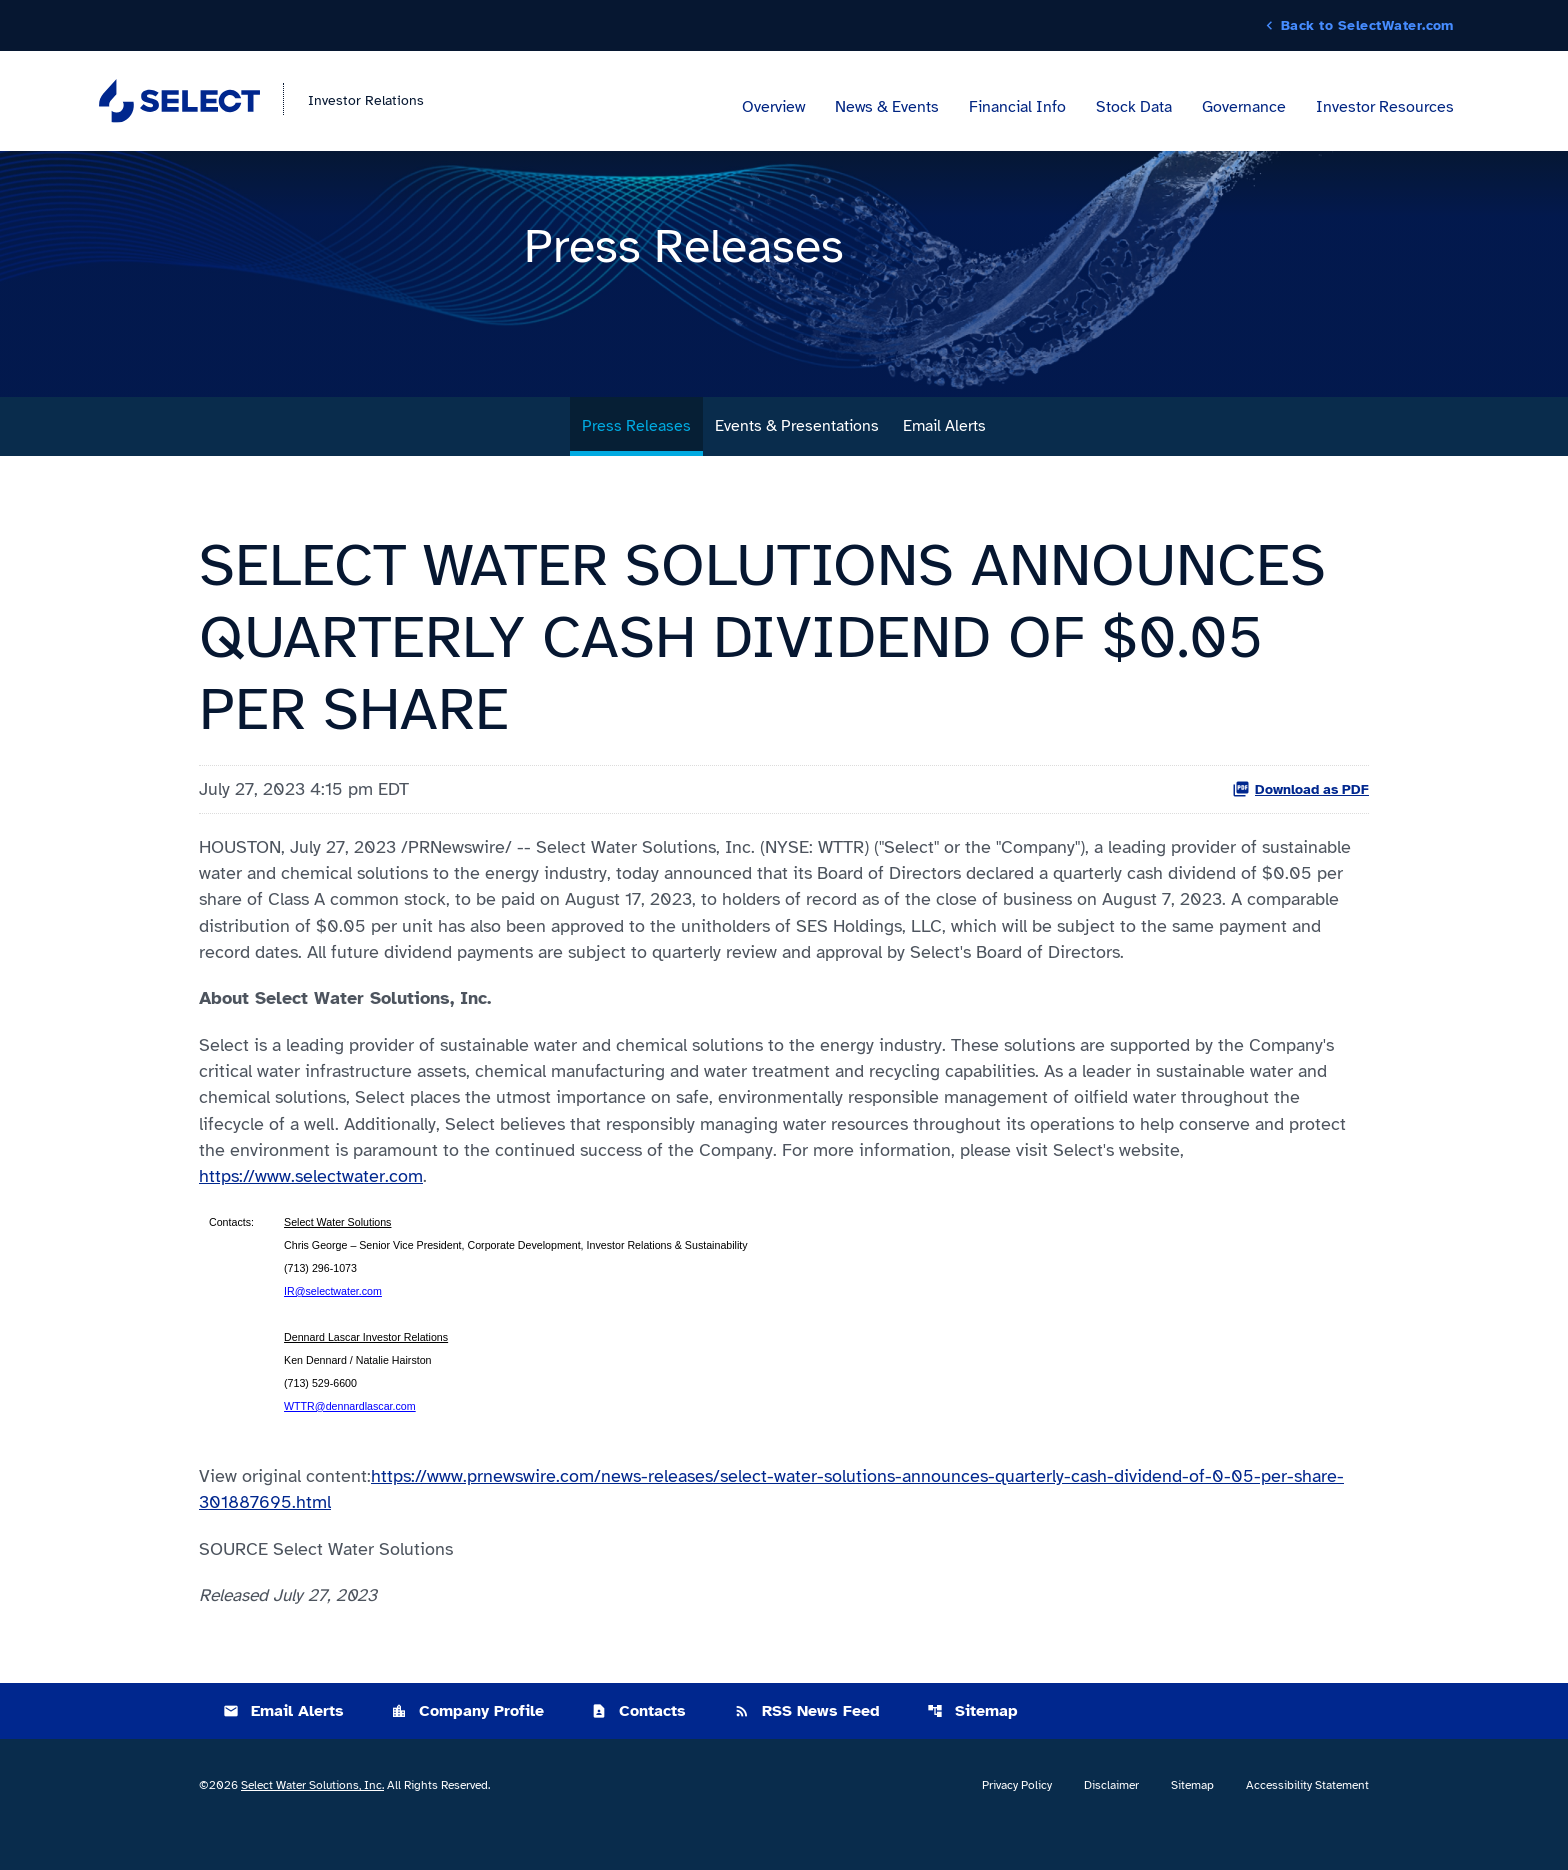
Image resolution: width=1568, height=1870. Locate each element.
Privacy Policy (1017, 1824)
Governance (1244, 108)
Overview (773, 108)
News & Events (887, 108)
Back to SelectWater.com (1367, 25)
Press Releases (636, 453)
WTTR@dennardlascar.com (350, 1441)
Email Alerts (944, 453)
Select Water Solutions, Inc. (312, 1824)
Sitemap (972, 1750)
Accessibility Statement (1307, 1824)
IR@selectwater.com (333, 1326)
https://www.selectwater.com (311, 1211)
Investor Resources (1385, 108)
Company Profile (467, 1750)
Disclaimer (1111, 1824)
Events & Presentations (797, 453)
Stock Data (1134, 108)
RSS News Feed (807, 1750)
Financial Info (1017, 108)
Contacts (638, 1750)
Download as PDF (1300, 816)
